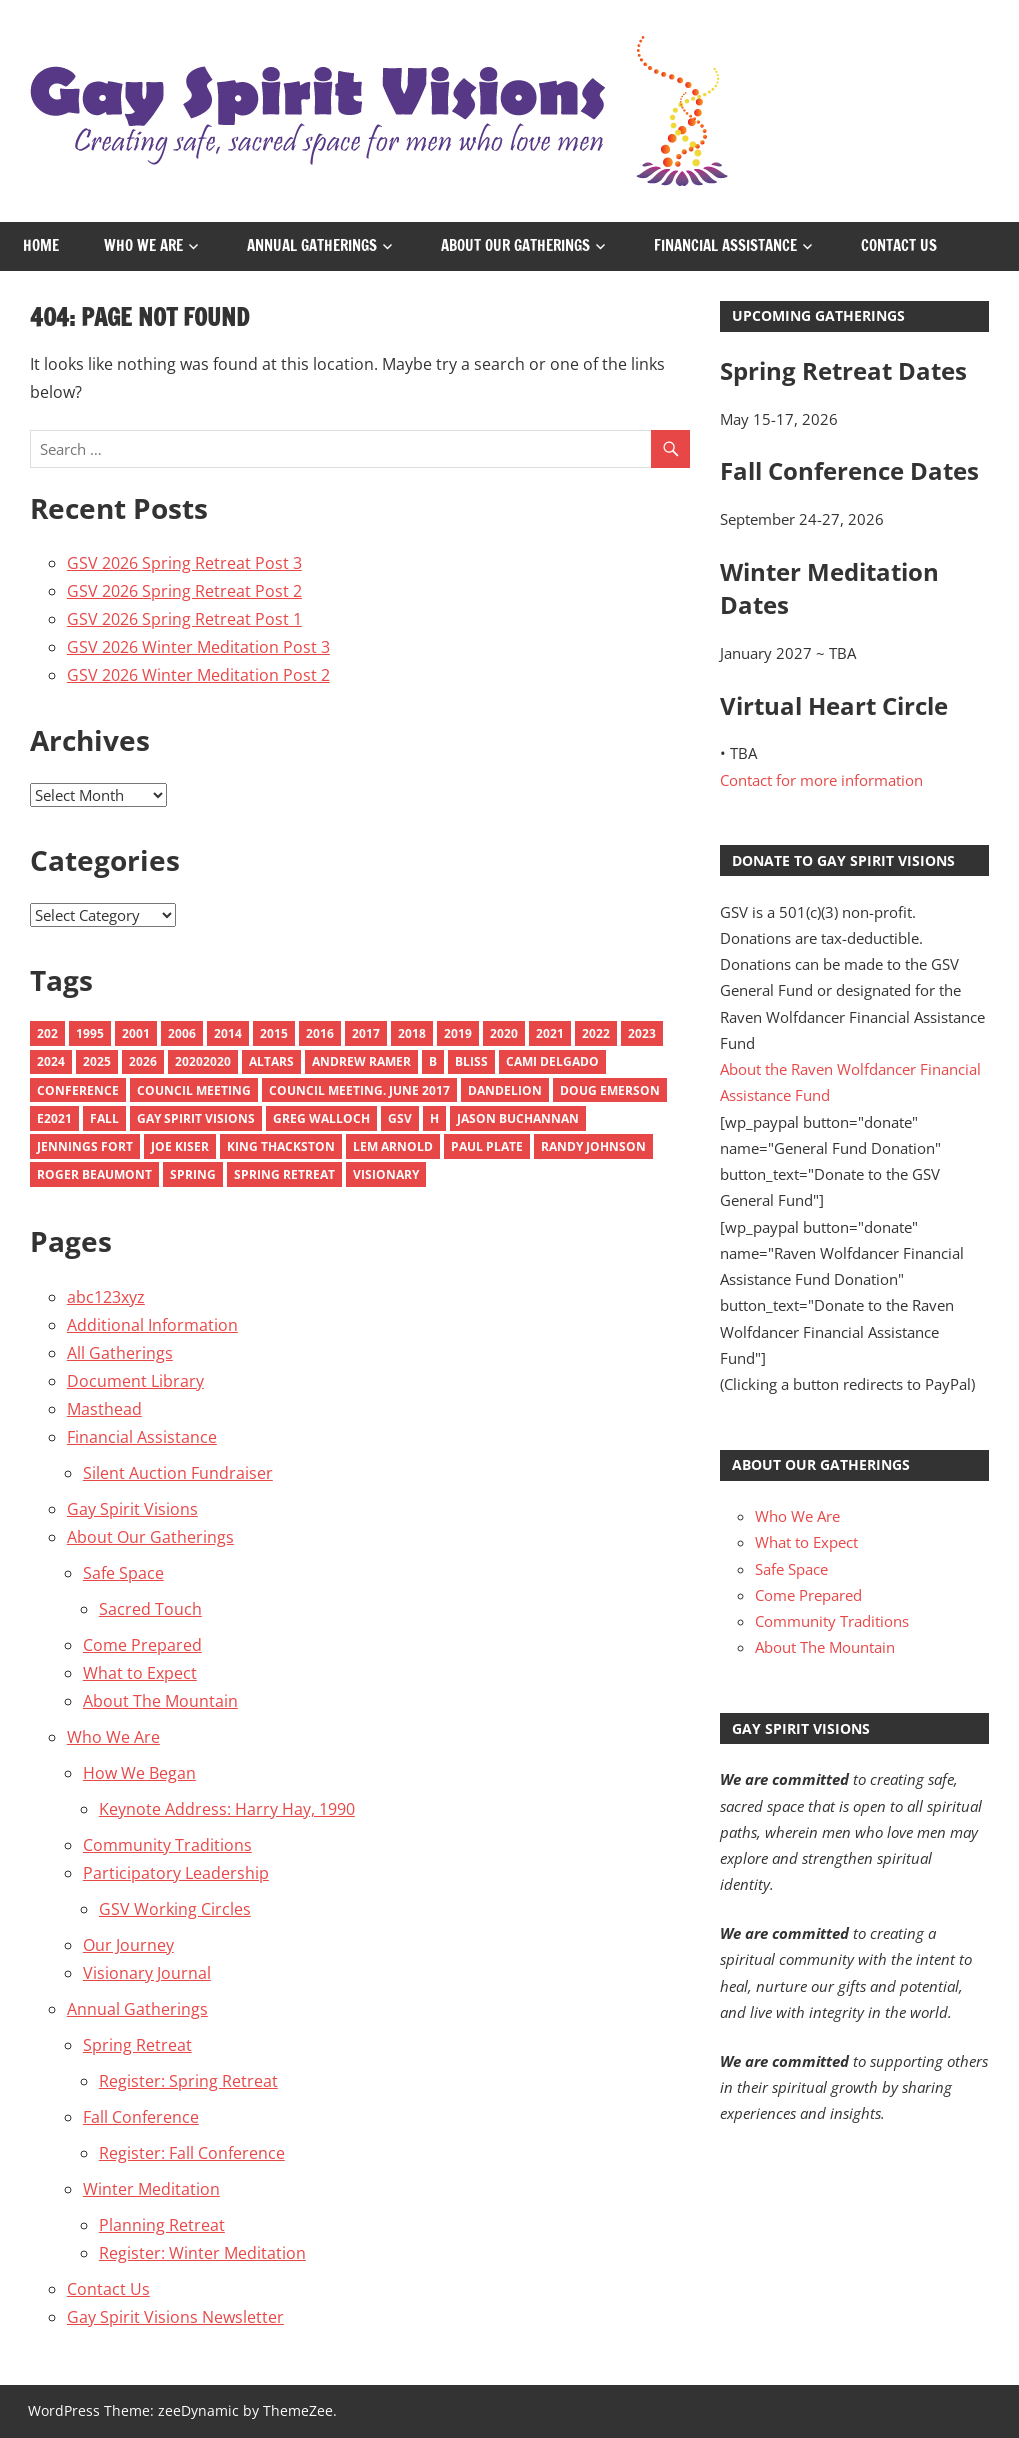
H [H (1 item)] (434, 1118)
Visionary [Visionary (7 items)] (386, 1174)
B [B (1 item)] (433, 1061)
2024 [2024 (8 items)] (51, 1061)
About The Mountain (160, 1701)
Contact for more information (821, 780)
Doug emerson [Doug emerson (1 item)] (610, 1090)
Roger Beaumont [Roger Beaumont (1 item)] (94, 1174)
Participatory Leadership (176, 1873)
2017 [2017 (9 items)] (366, 1033)
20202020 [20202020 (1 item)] (203, 1061)
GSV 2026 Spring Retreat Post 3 (184, 563)
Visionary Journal (147, 1973)
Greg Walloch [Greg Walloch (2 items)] (321, 1118)
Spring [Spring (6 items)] (193, 1174)
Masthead (104, 1409)
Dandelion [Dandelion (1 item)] (505, 1090)
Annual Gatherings (312, 245)
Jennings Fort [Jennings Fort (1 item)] (85, 1146)
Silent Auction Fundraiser (178, 1473)
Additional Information (152, 1325)
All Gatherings (120, 1353)
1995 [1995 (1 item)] (90, 1033)
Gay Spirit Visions (132, 1509)
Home (41, 245)
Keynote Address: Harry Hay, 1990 (227, 1809)
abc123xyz (106, 1297)
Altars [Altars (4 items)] (271, 1061)
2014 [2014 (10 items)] (228, 1033)
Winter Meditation (151, 2189)
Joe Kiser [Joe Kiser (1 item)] (180, 1146)
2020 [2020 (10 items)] (504, 1033)
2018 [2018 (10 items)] (412, 1033)
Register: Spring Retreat (188, 2081)
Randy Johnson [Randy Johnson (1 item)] (593, 1146)
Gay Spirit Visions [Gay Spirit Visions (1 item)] (196, 1118)
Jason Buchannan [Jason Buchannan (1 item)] (518, 1118)
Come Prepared (142, 1645)
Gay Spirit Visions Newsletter (175, 2317)
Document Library (135, 1381)
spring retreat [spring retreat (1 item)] (284, 1174)
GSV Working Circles (175, 1909)
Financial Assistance (725, 245)
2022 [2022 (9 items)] (596, 1033)
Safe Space (123, 1573)
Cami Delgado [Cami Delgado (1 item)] (552, 1061)
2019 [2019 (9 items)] (458, 1033)
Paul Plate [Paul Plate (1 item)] (487, 1146)
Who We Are (143, 245)
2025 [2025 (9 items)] (97, 1061)
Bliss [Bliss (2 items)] (471, 1061)
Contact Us (899, 245)
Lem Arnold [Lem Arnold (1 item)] (393, 1146)
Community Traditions (167, 1845)
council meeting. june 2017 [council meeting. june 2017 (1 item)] (359, 1090)
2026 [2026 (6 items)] (143, 1061)
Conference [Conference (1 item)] (78, 1090)
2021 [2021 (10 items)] (550, 1033)
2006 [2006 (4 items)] (182, 1033)
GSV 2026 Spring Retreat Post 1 (184, 619)
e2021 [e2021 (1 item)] (54, 1118)
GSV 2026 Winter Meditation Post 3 (198, 647)
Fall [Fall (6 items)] (104, 1118)
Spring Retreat (137, 2045)
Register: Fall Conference (192, 2153)
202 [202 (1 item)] (47, 1033)
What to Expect (140, 1673)
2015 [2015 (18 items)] (274, 1033)
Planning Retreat (162, 2225)
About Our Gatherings (515, 245)
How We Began (139, 1773)
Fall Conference (141, 2117)
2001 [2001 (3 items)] (136, 1033)
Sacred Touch (150, 1609)
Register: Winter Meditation (202, 2253)
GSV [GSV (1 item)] (400, 1118)
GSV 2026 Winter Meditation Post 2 (198, 675)
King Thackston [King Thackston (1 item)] (281, 1146)
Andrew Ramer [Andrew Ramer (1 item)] (361, 1061)
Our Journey (128, 1945)
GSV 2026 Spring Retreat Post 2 (184, 591)
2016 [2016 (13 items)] (320, 1033)
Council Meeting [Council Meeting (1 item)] (194, 1090)
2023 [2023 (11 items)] (642, 1033)
